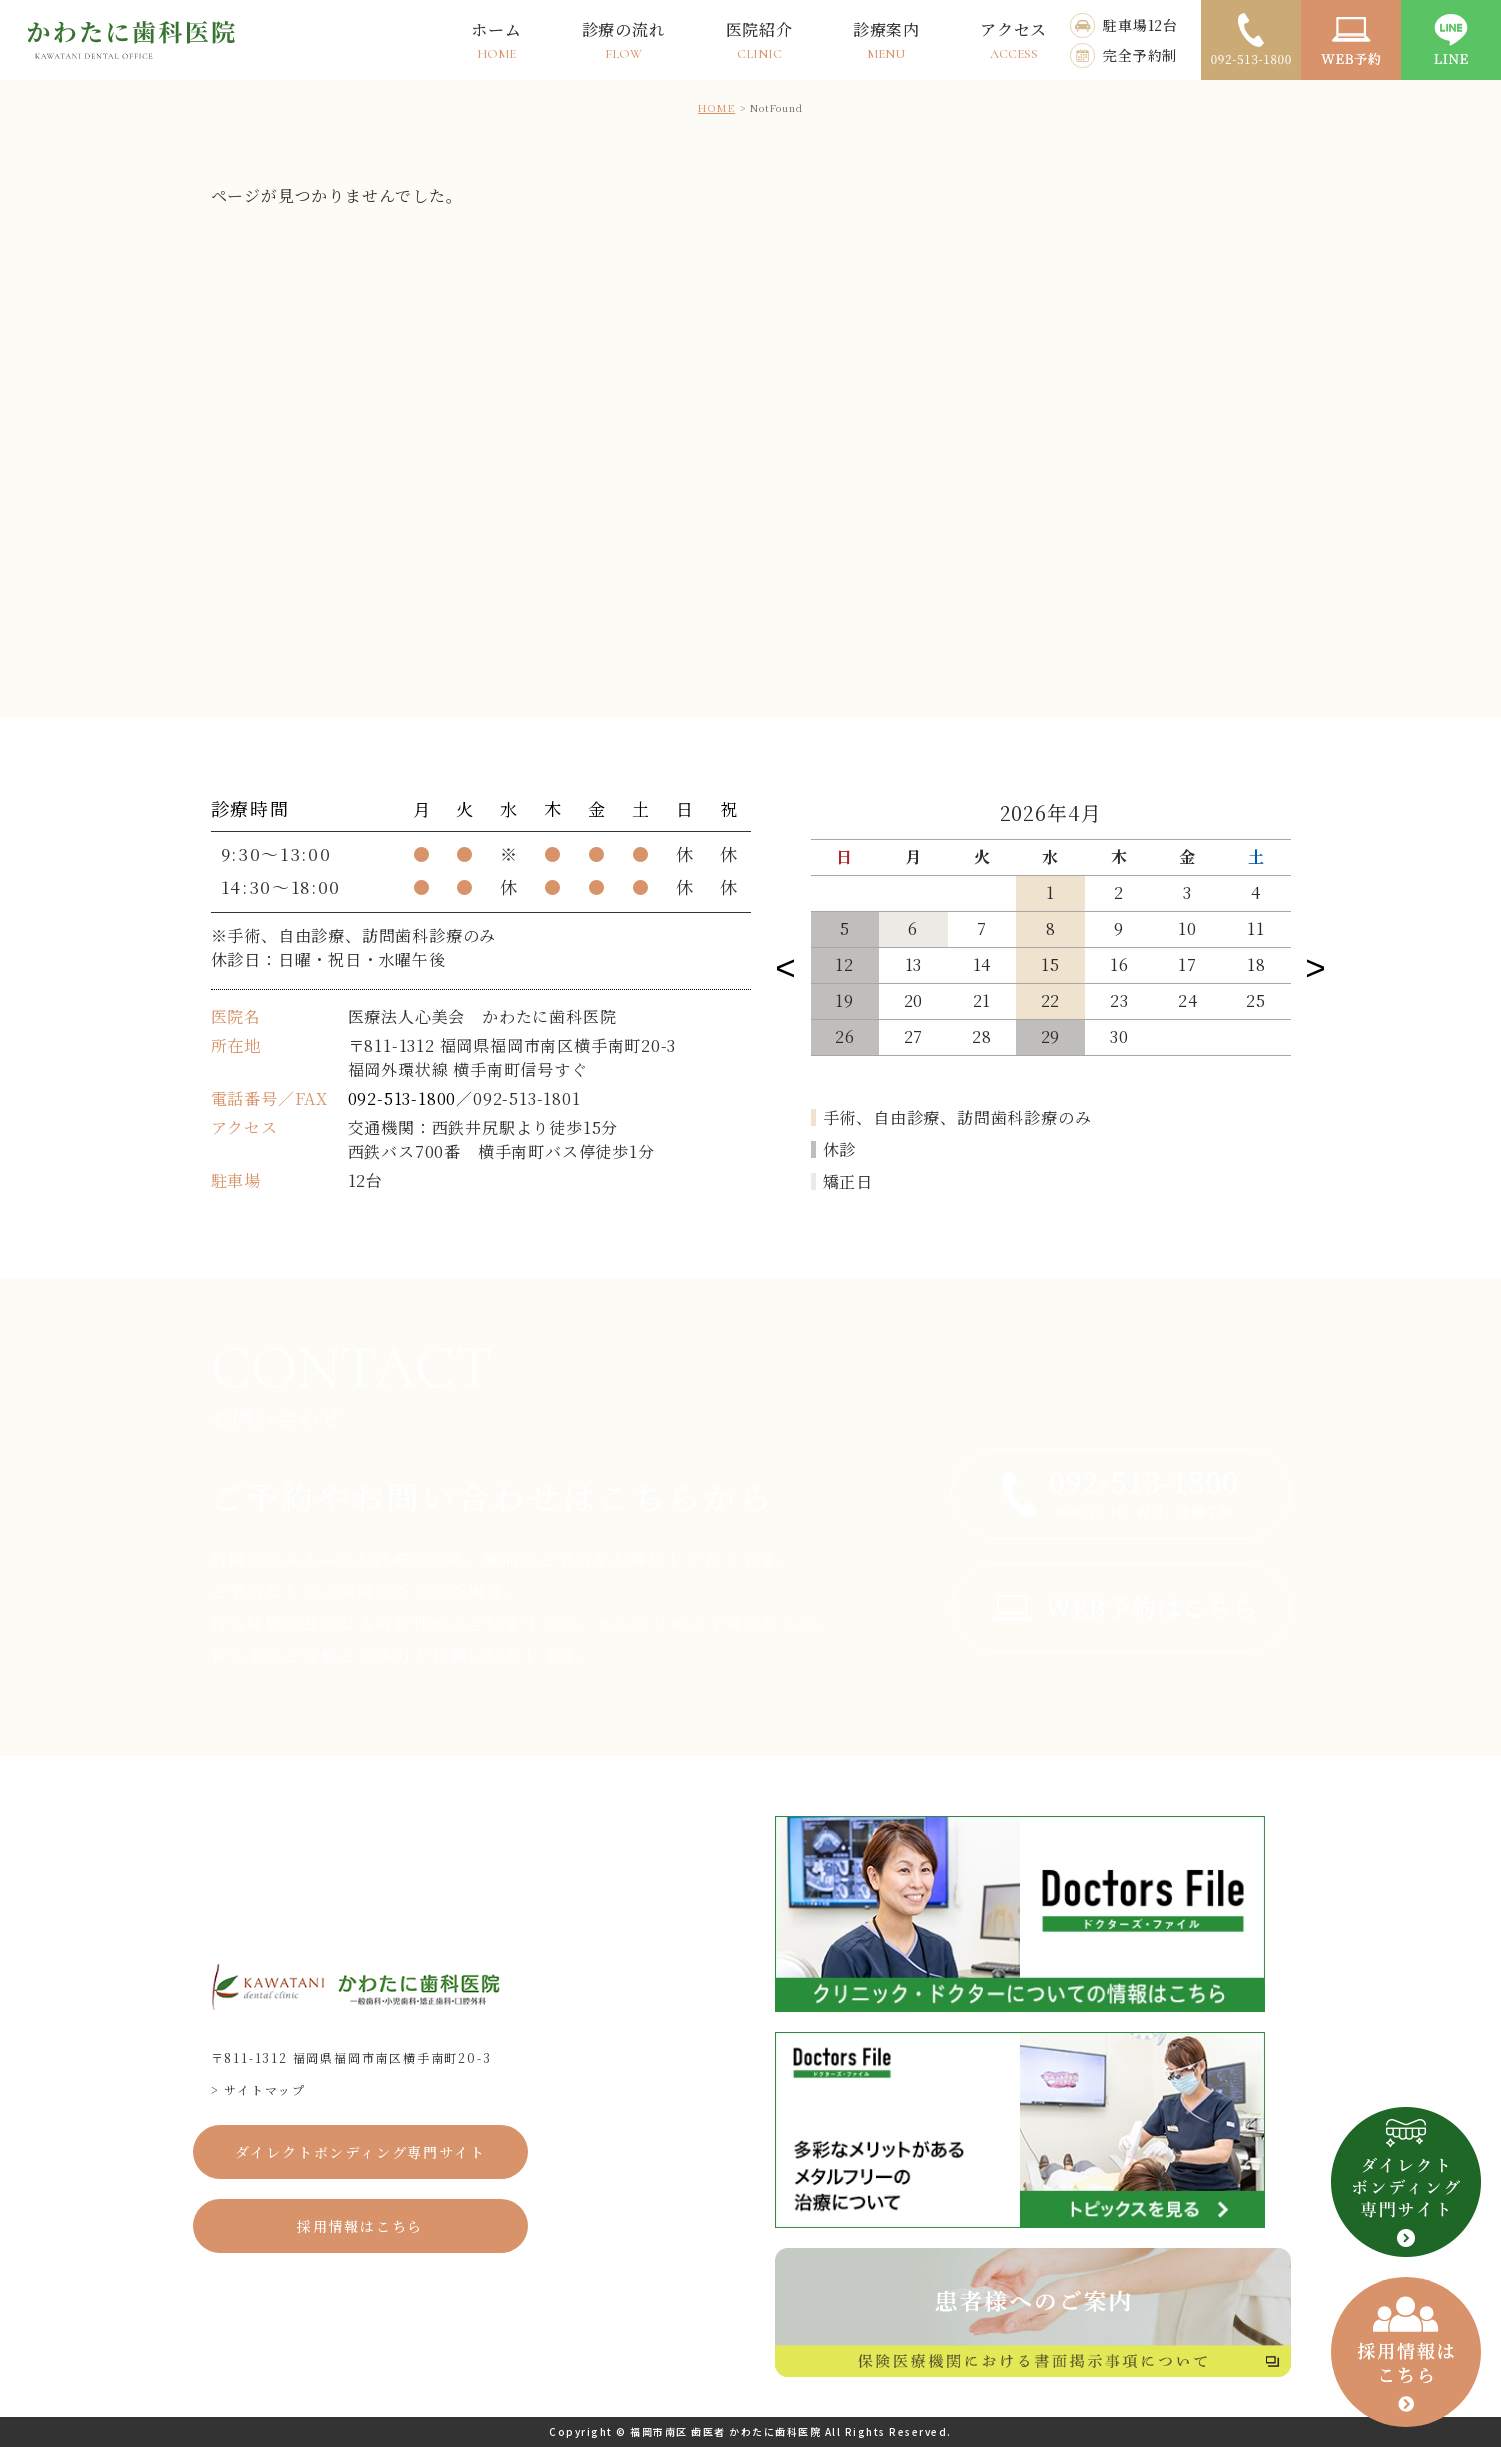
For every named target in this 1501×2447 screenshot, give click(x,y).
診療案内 (886, 40)
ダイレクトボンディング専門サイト (360, 2152)
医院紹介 (759, 40)
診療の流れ (624, 40)
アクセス (1013, 40)
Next (1316, 963)
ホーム (496, 40)
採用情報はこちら (360, 2226)
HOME (716, 107)
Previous (786, 963)
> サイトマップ (258, 2089)
